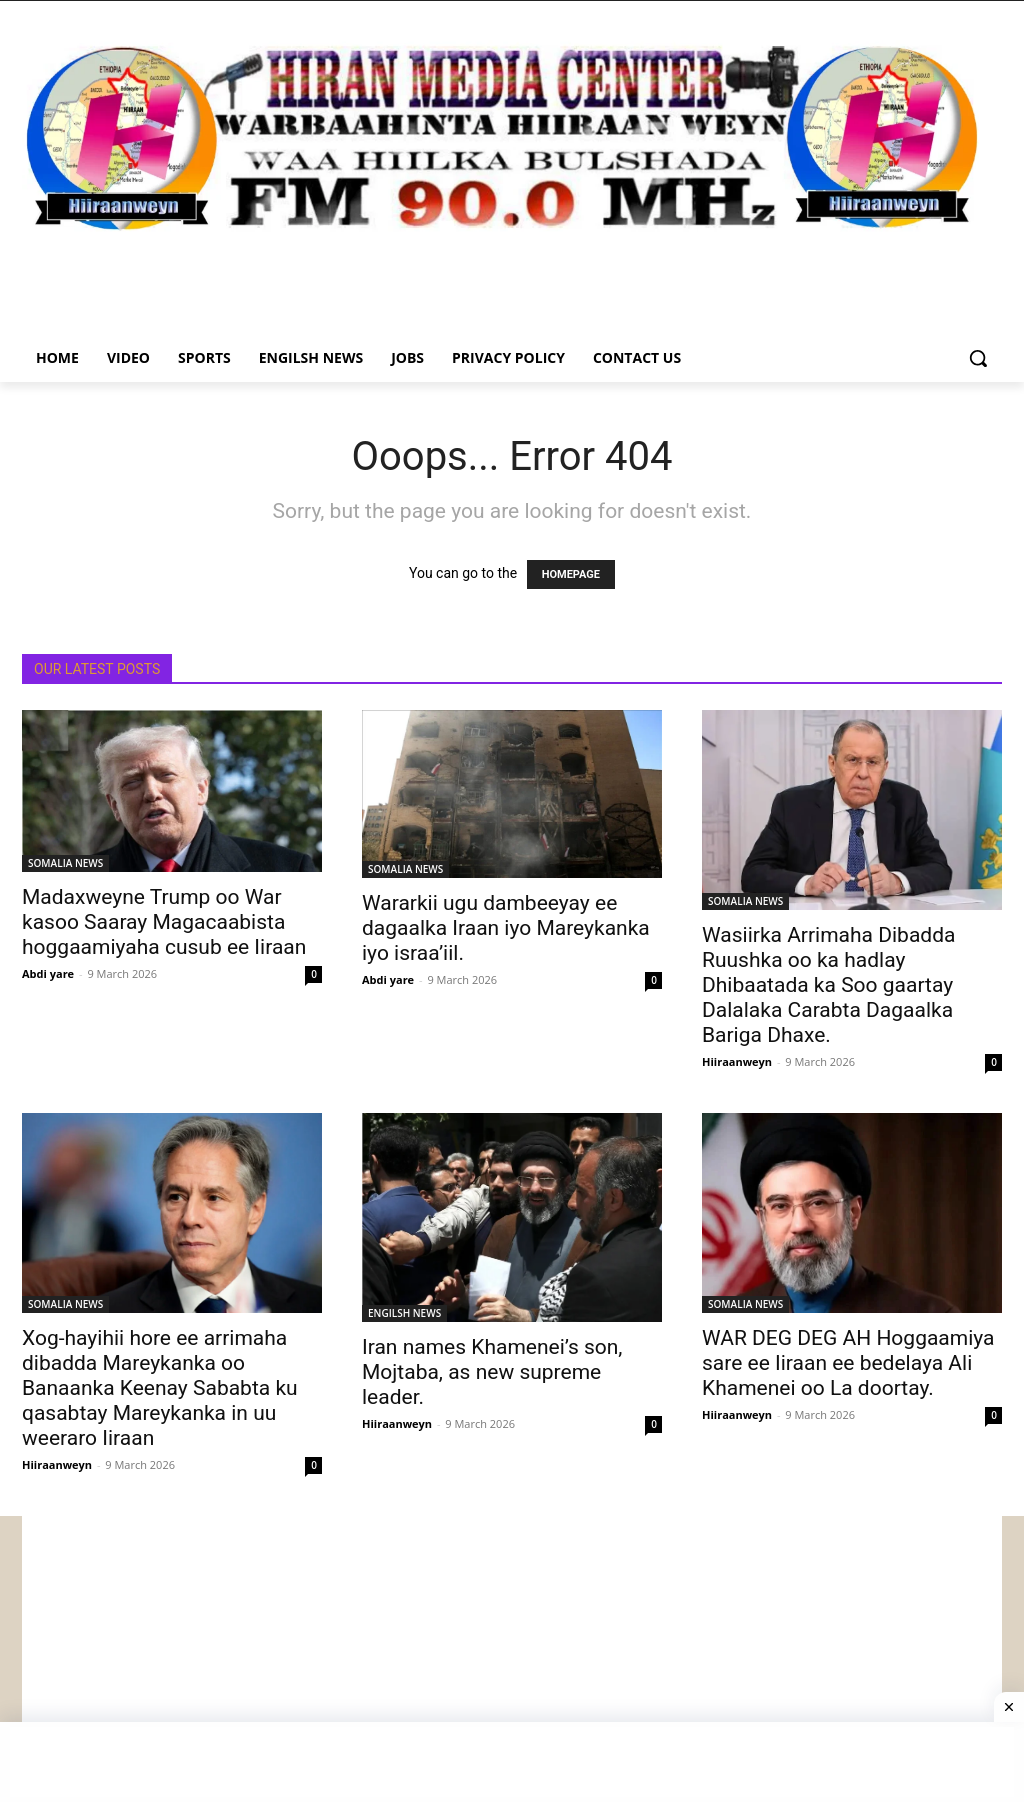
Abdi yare (48, 973)
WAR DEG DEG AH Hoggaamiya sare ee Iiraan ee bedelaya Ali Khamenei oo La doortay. (848, 1363)
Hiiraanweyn (737, 1061)
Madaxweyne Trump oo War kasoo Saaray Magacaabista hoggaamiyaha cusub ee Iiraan (164, 922)
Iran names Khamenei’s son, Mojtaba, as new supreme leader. (492, 1372)
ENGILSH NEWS (404, 1313)
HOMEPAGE (571, 574)
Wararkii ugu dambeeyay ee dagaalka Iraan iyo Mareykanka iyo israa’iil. (506, 928)
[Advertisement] (512, 1656)
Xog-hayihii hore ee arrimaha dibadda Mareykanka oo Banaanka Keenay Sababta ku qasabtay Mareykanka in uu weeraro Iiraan (160, 1388)
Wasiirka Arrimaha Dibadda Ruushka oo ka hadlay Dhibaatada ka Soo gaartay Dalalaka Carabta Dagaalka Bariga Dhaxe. (828, 985)
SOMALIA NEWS (65, 863)
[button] (978, 358)
